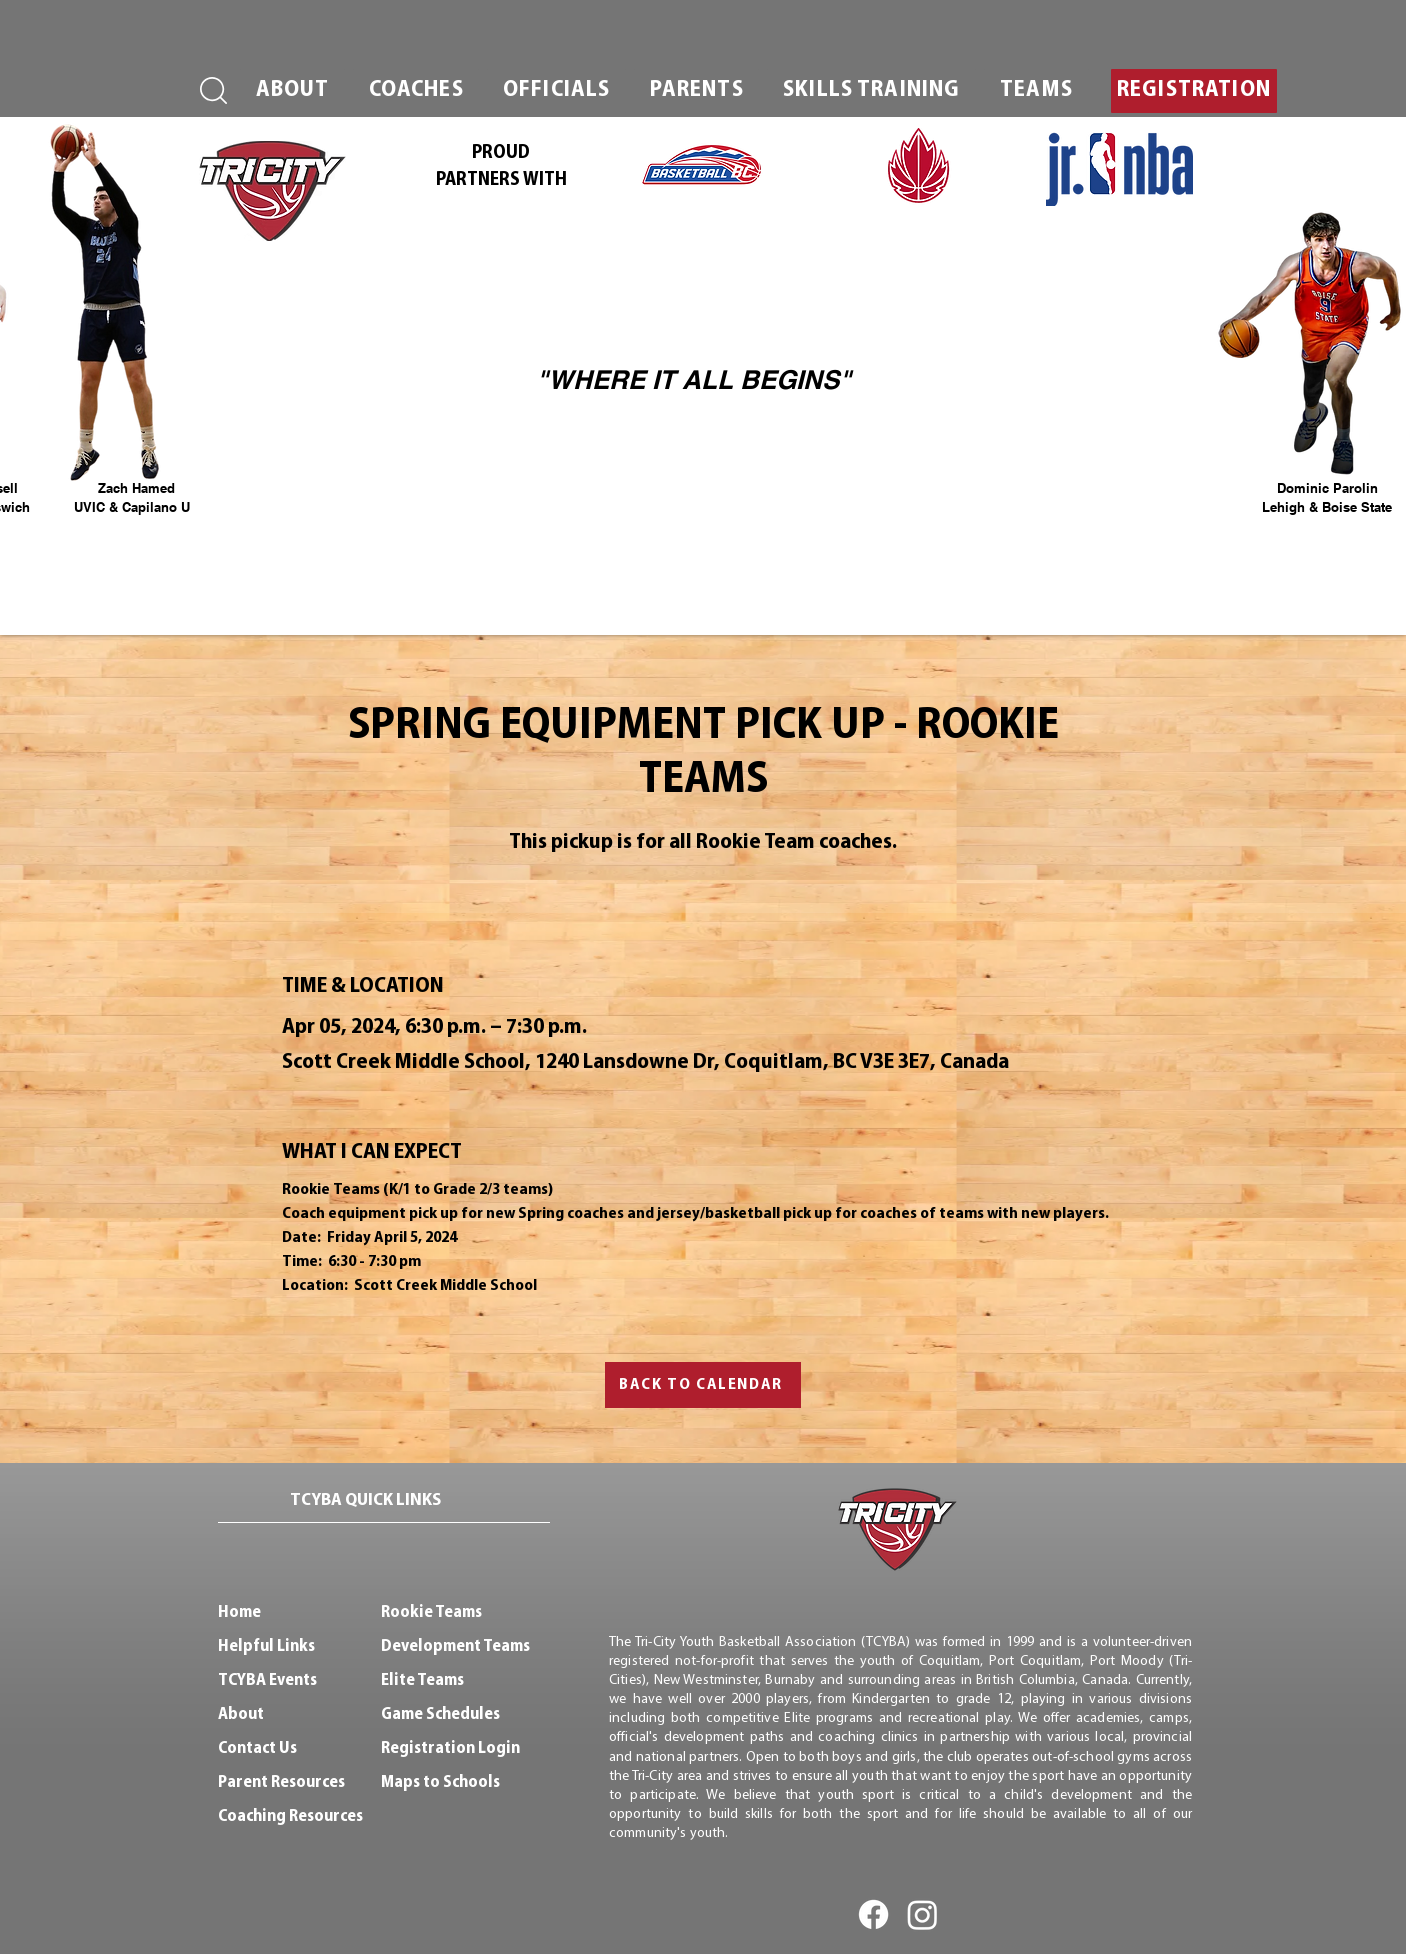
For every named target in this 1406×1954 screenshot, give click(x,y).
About (241, 1714)
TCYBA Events (267, 1680)
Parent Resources (281, 1782)
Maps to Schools (440, 1782)
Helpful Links (266, 1646)
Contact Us (257, 1748)
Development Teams (455, 1646)
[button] (292, 91)
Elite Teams (422, 1680)
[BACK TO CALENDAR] (703, 1385)
